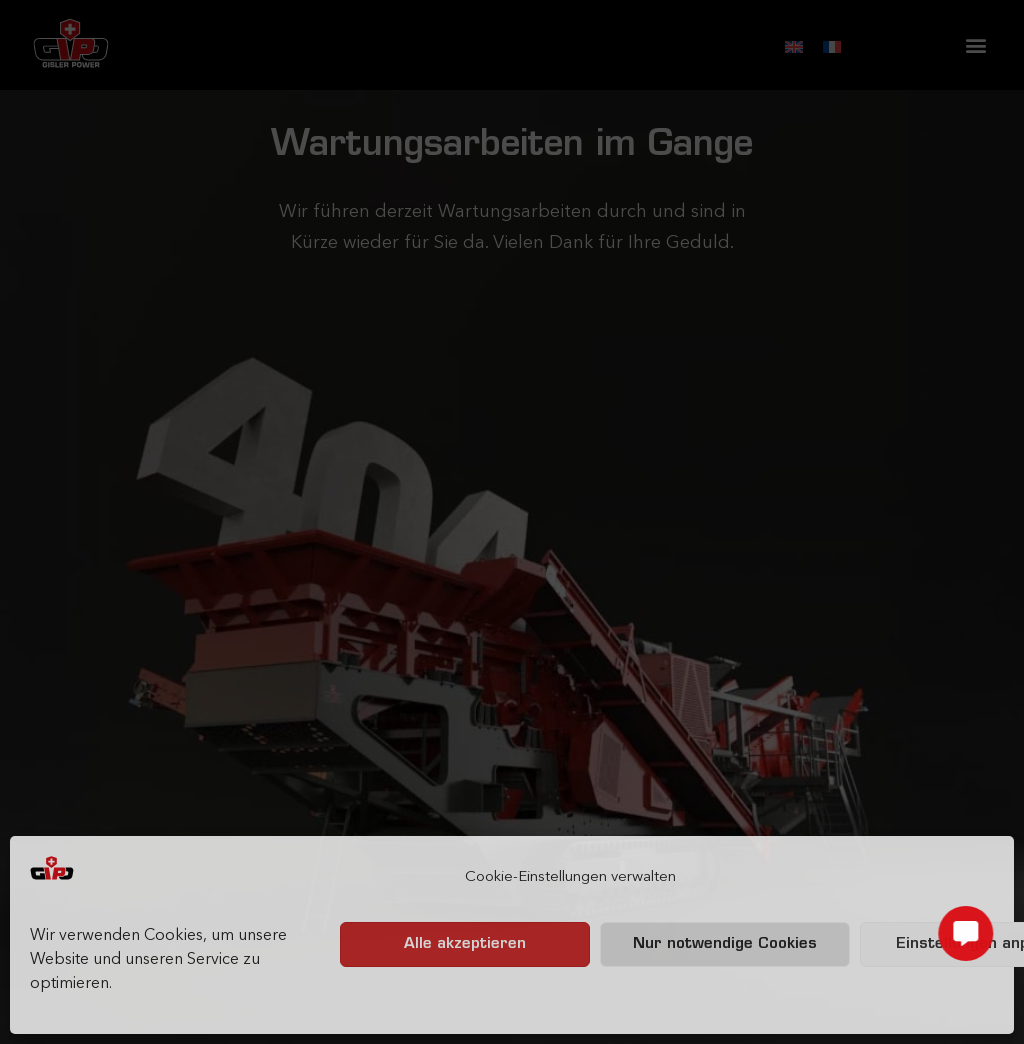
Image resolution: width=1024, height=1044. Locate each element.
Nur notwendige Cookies (725, 944)
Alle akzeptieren (465, 944)
